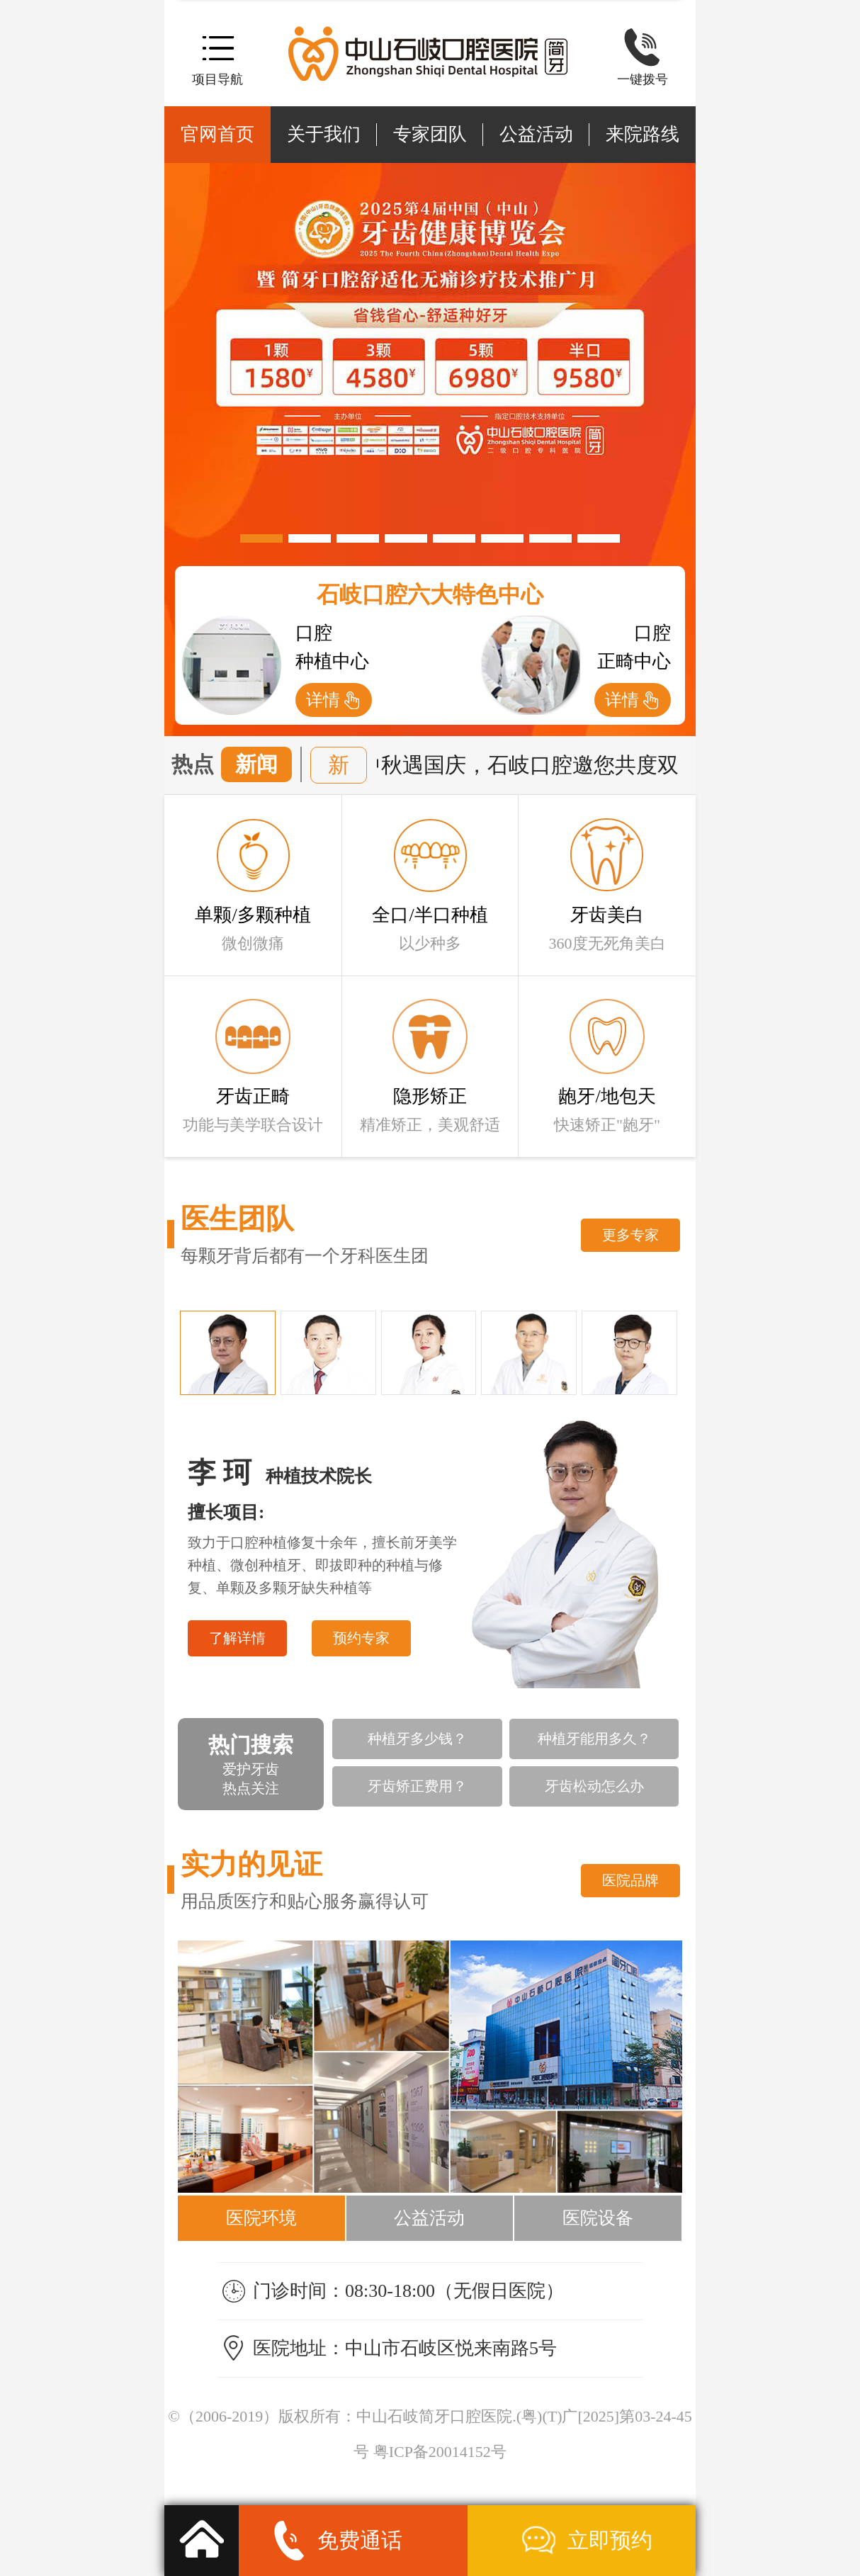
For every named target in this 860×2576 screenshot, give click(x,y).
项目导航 (217, 79)
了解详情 (237, 1638)
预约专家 (361, 1638)
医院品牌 (630, 1880)
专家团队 (430, 134)
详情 (323, 700)
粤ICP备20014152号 (440, 2452)
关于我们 (324, 134)
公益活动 (536, 134)
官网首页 (217, 134)
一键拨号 (642, 79)
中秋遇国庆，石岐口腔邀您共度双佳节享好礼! (582, 764)
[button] (261, 538)
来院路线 (642, 134)
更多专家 (630, 1235)
